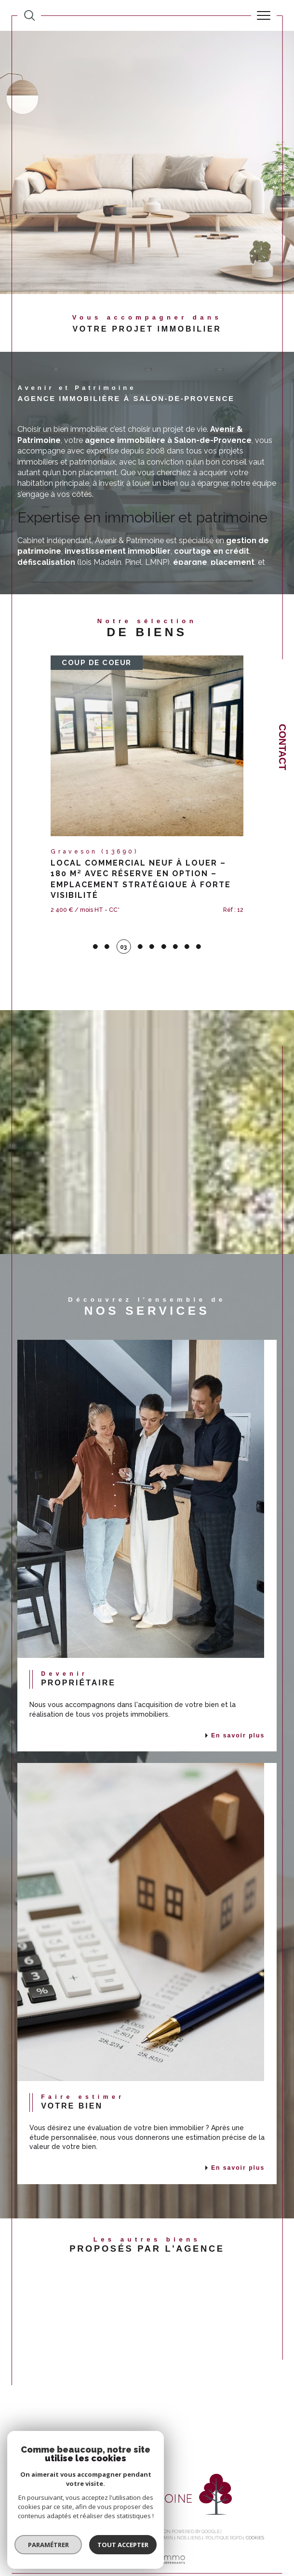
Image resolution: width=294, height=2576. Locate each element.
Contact (282, 747)
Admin (165, 2516)
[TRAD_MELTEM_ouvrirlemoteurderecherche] (29, 15)
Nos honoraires (50, 2516)
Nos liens (189, 2516)
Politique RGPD (223, 2516)
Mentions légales (130, 2516)
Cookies (255, 2516)
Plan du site (89, 2516)
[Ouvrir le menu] (263, 15)
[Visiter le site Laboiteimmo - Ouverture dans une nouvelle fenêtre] (147, 2547)
